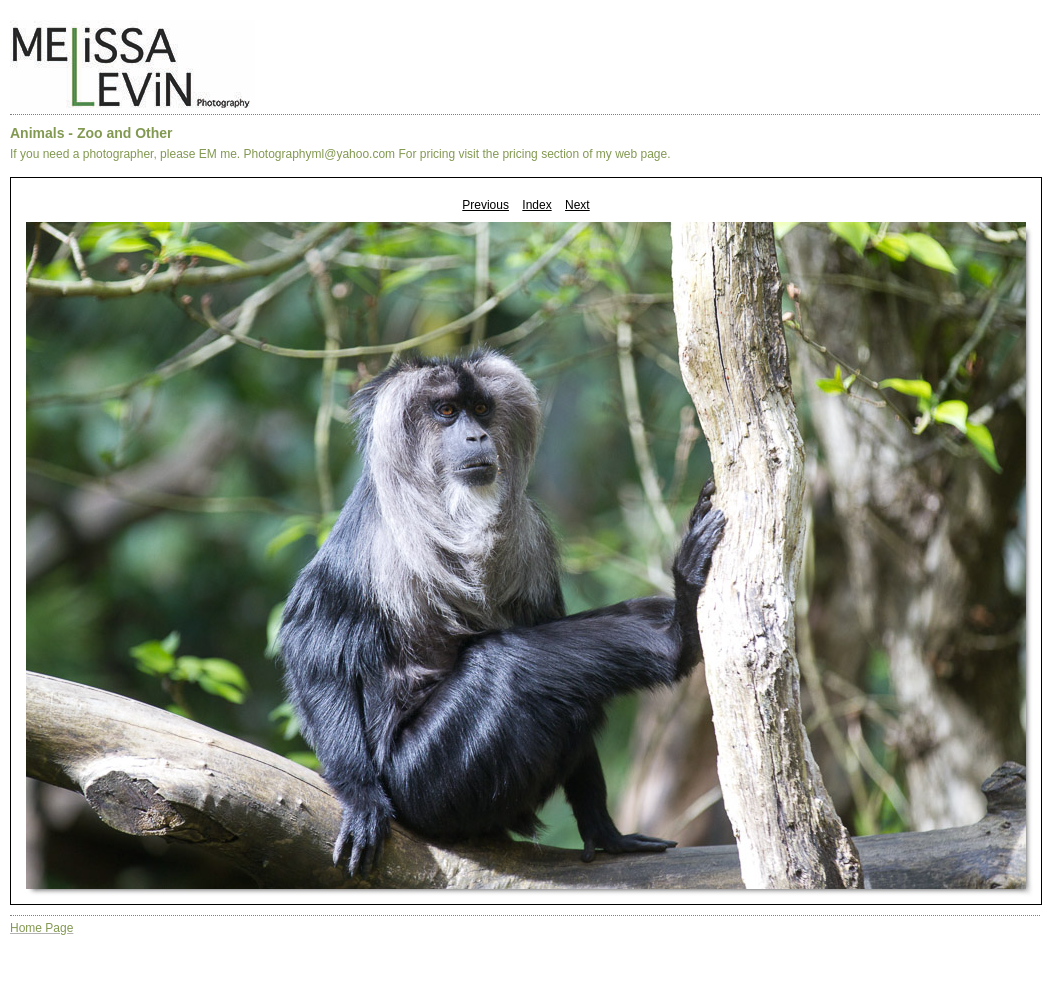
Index (536, 205)
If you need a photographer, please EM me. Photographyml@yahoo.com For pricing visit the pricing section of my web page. (340, 154)
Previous (485, 205)
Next (577, 205)
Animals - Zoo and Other (91, 133)
